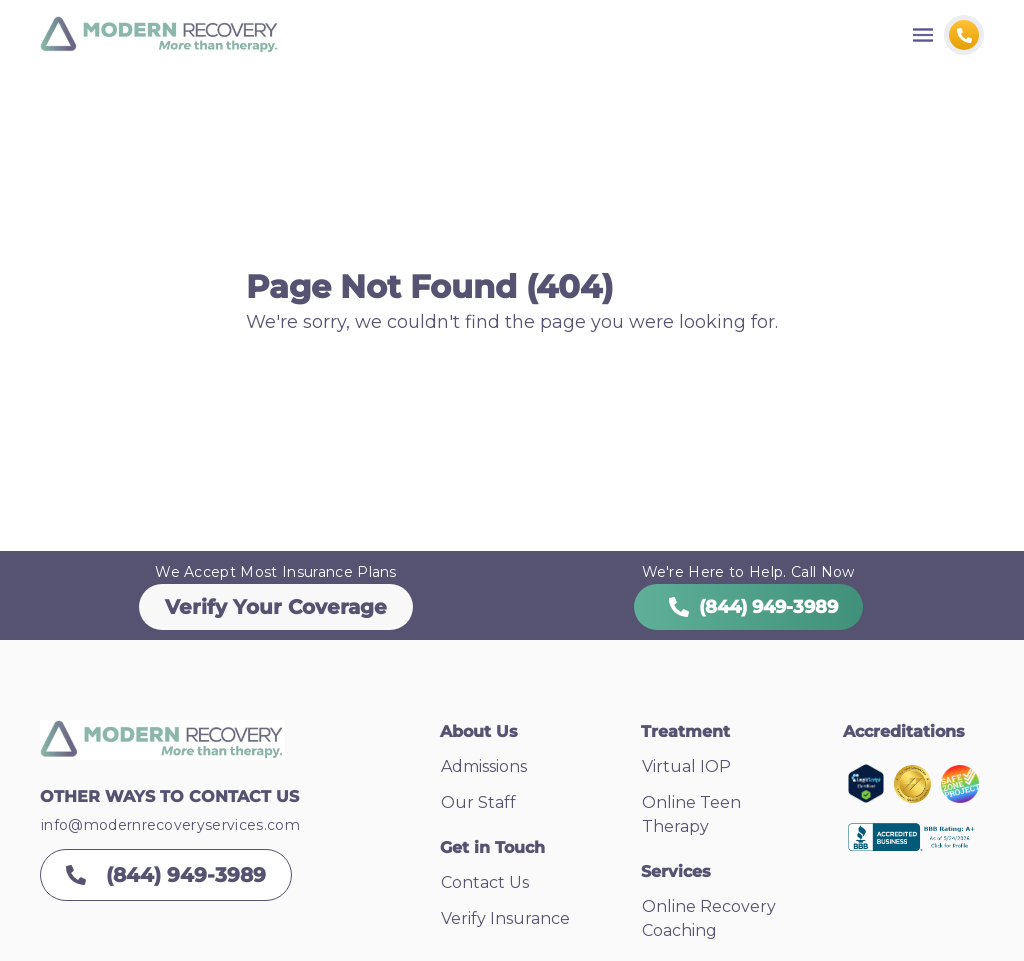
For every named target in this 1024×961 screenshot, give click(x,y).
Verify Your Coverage (276, 607)
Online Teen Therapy (691, 814)
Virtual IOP (686, 766)
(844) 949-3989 (748, 607)
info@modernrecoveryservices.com (170, 825)
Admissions (484, 766)
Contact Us (485, 882)
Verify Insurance (505, 918)
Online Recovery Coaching (709, 918)
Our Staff (478, 802)
